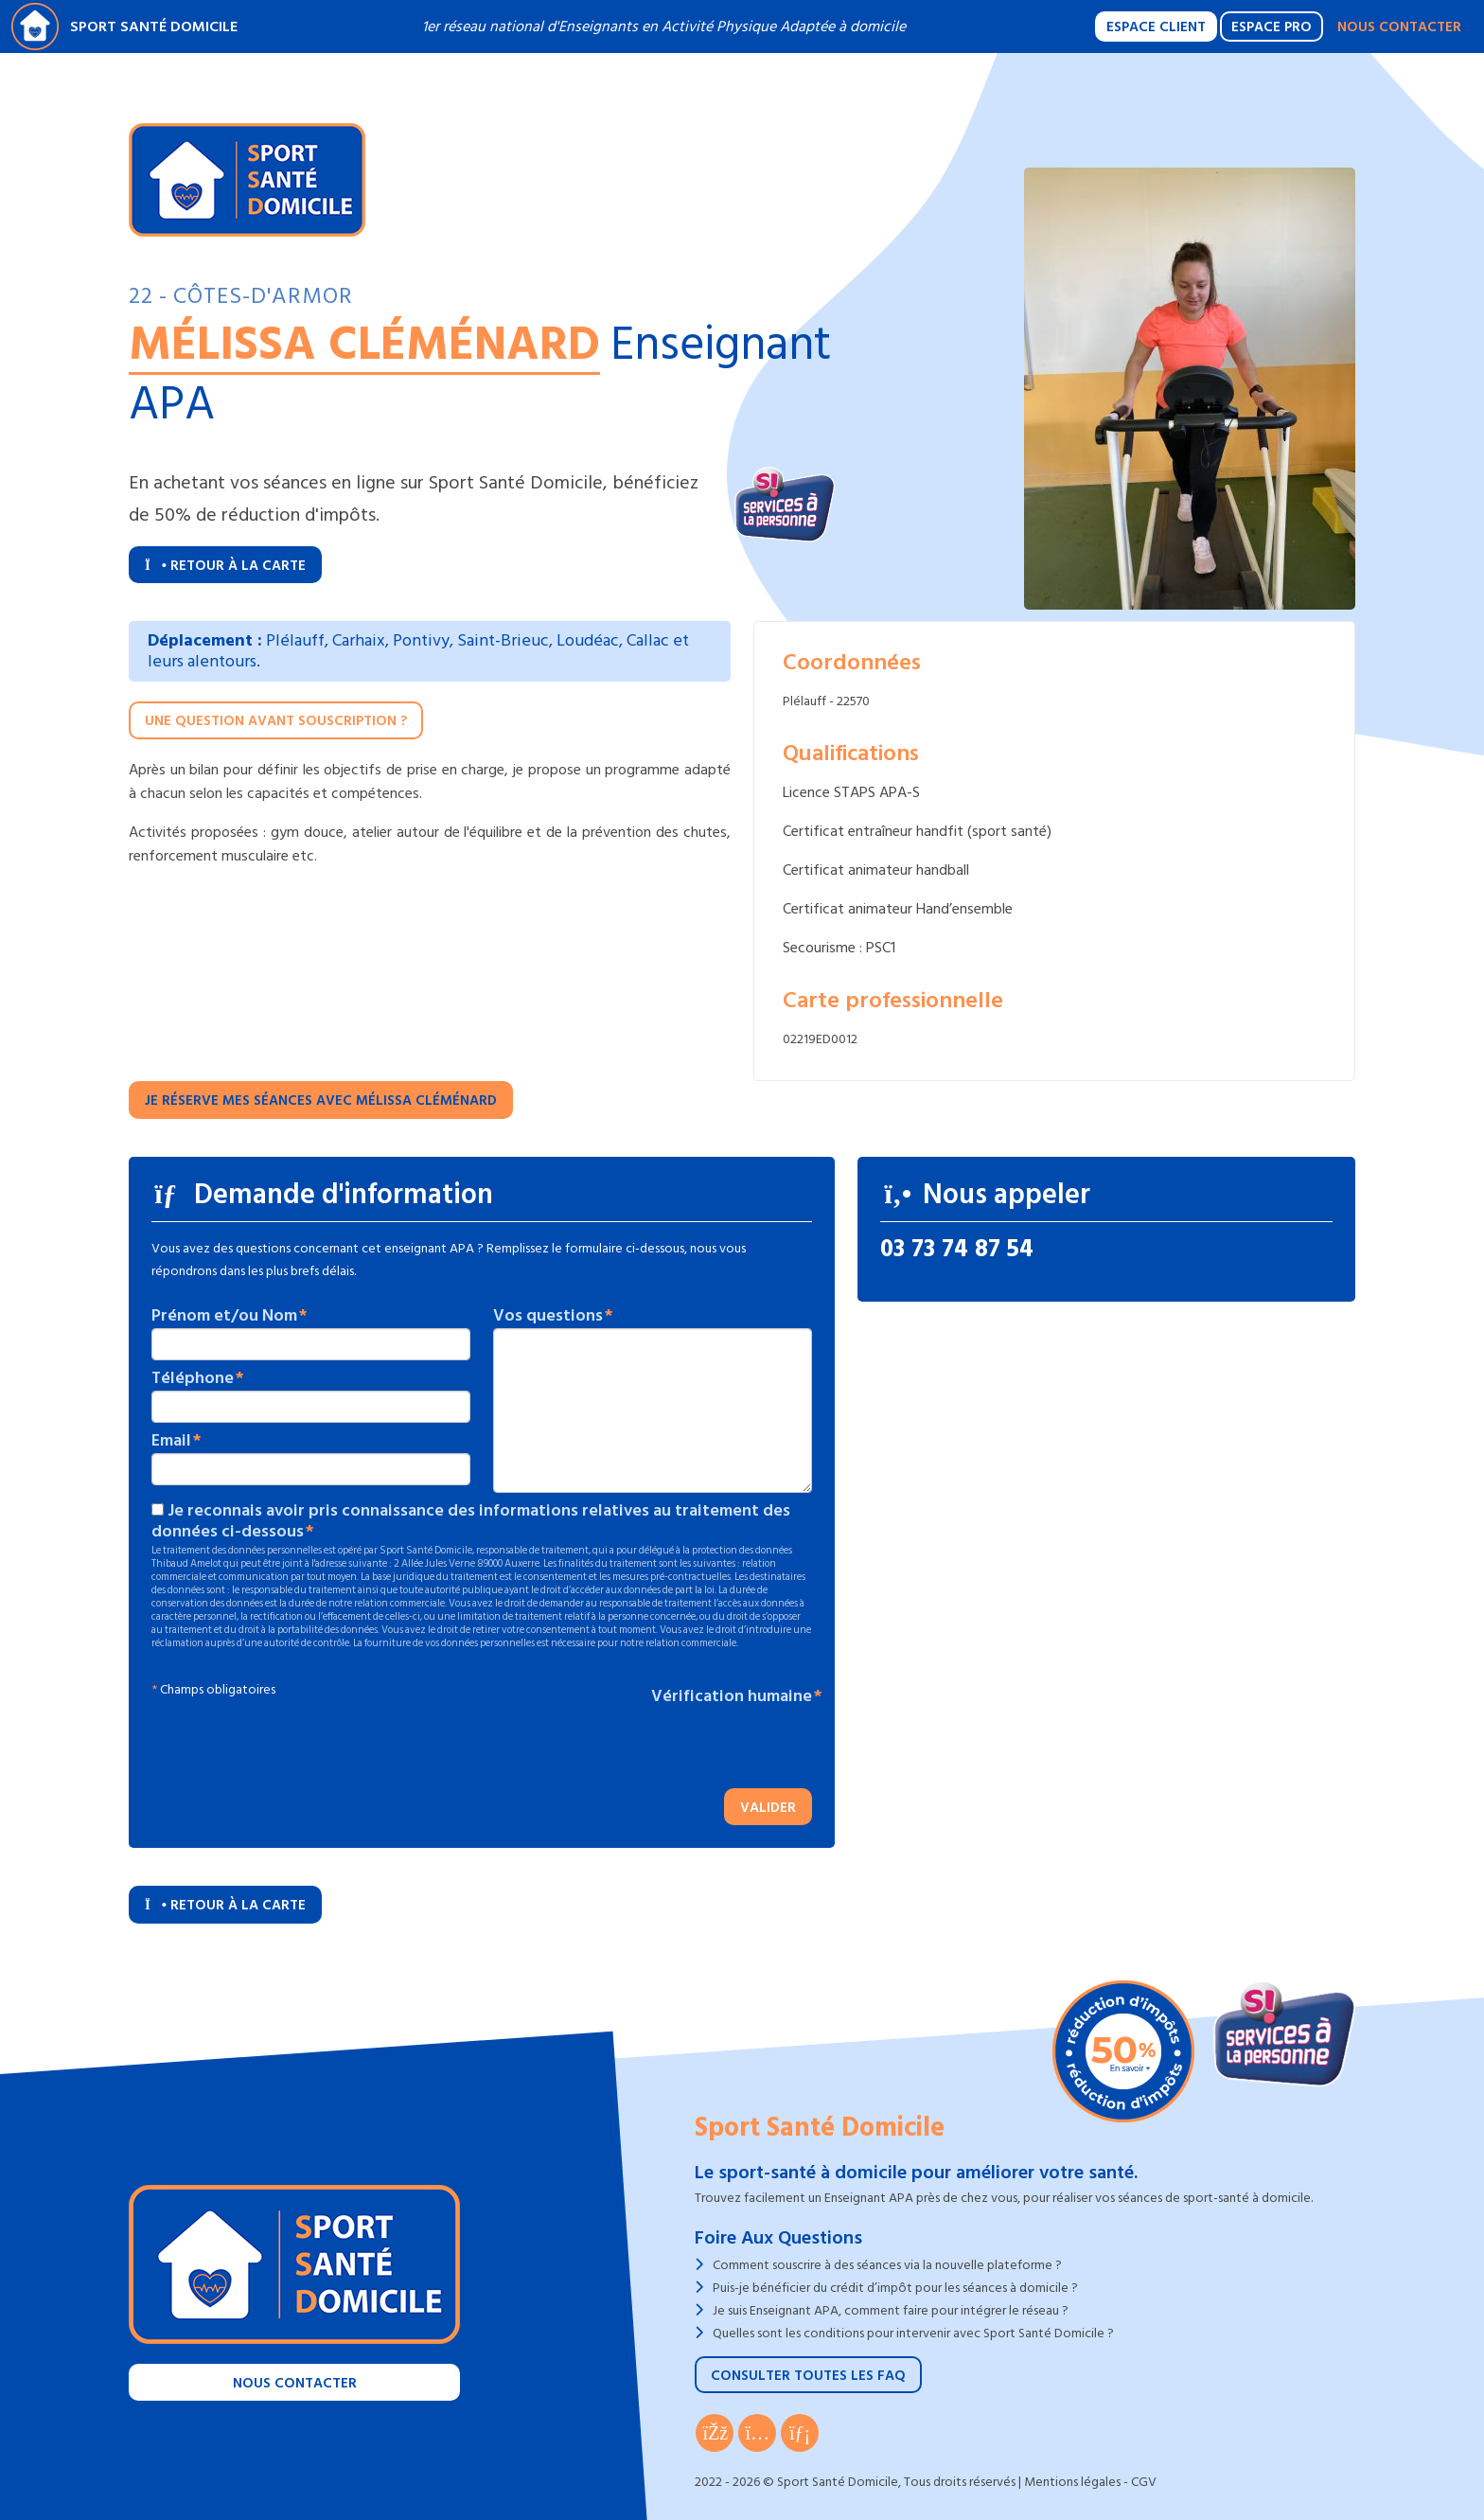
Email (171, 1440)
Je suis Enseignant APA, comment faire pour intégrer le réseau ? (891, 2310)
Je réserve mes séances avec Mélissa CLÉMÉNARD (321, 1100)
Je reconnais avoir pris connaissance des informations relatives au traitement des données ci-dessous (470, 1521)
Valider (768, 1807)
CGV (1144, 2482)
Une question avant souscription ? (276, 721)
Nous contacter (1399, 27)
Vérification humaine (731, 1696)
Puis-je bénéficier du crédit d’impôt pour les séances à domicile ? (895, 2287)
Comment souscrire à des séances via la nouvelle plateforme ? (887, 2265)
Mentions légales (1072, 2482)
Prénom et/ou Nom (224, 1315)
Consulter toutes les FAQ (808, 2375)
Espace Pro (1271, 27)
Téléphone (192, 1378)
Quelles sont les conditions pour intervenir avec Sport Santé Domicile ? (913, 2333)
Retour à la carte (225, 565)
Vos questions (548, 1315)
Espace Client (1156, 27)
